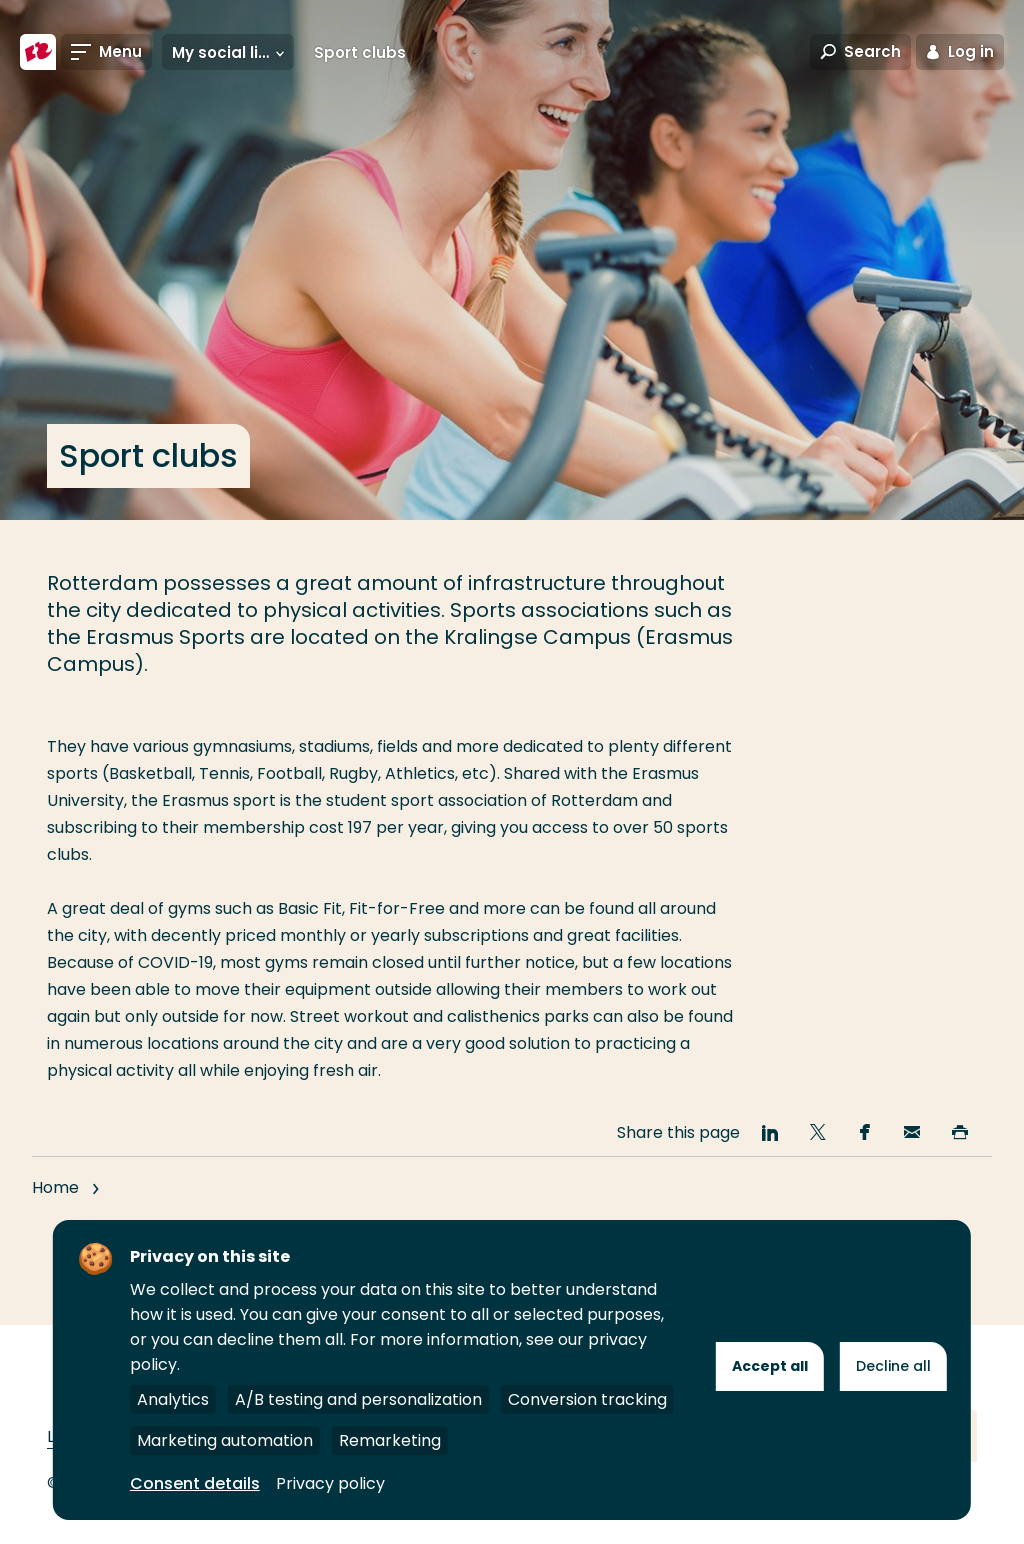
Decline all (893, 1366)
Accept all (770, 1366)
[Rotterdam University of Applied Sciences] (38, 52)
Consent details (195, 1483)
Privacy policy (330, 1483)
